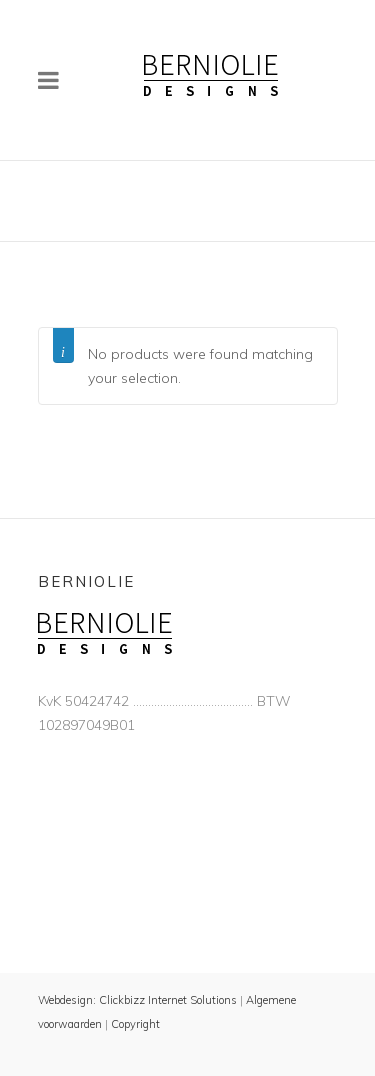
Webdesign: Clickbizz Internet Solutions (137, 1000)
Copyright (135, 1024)
